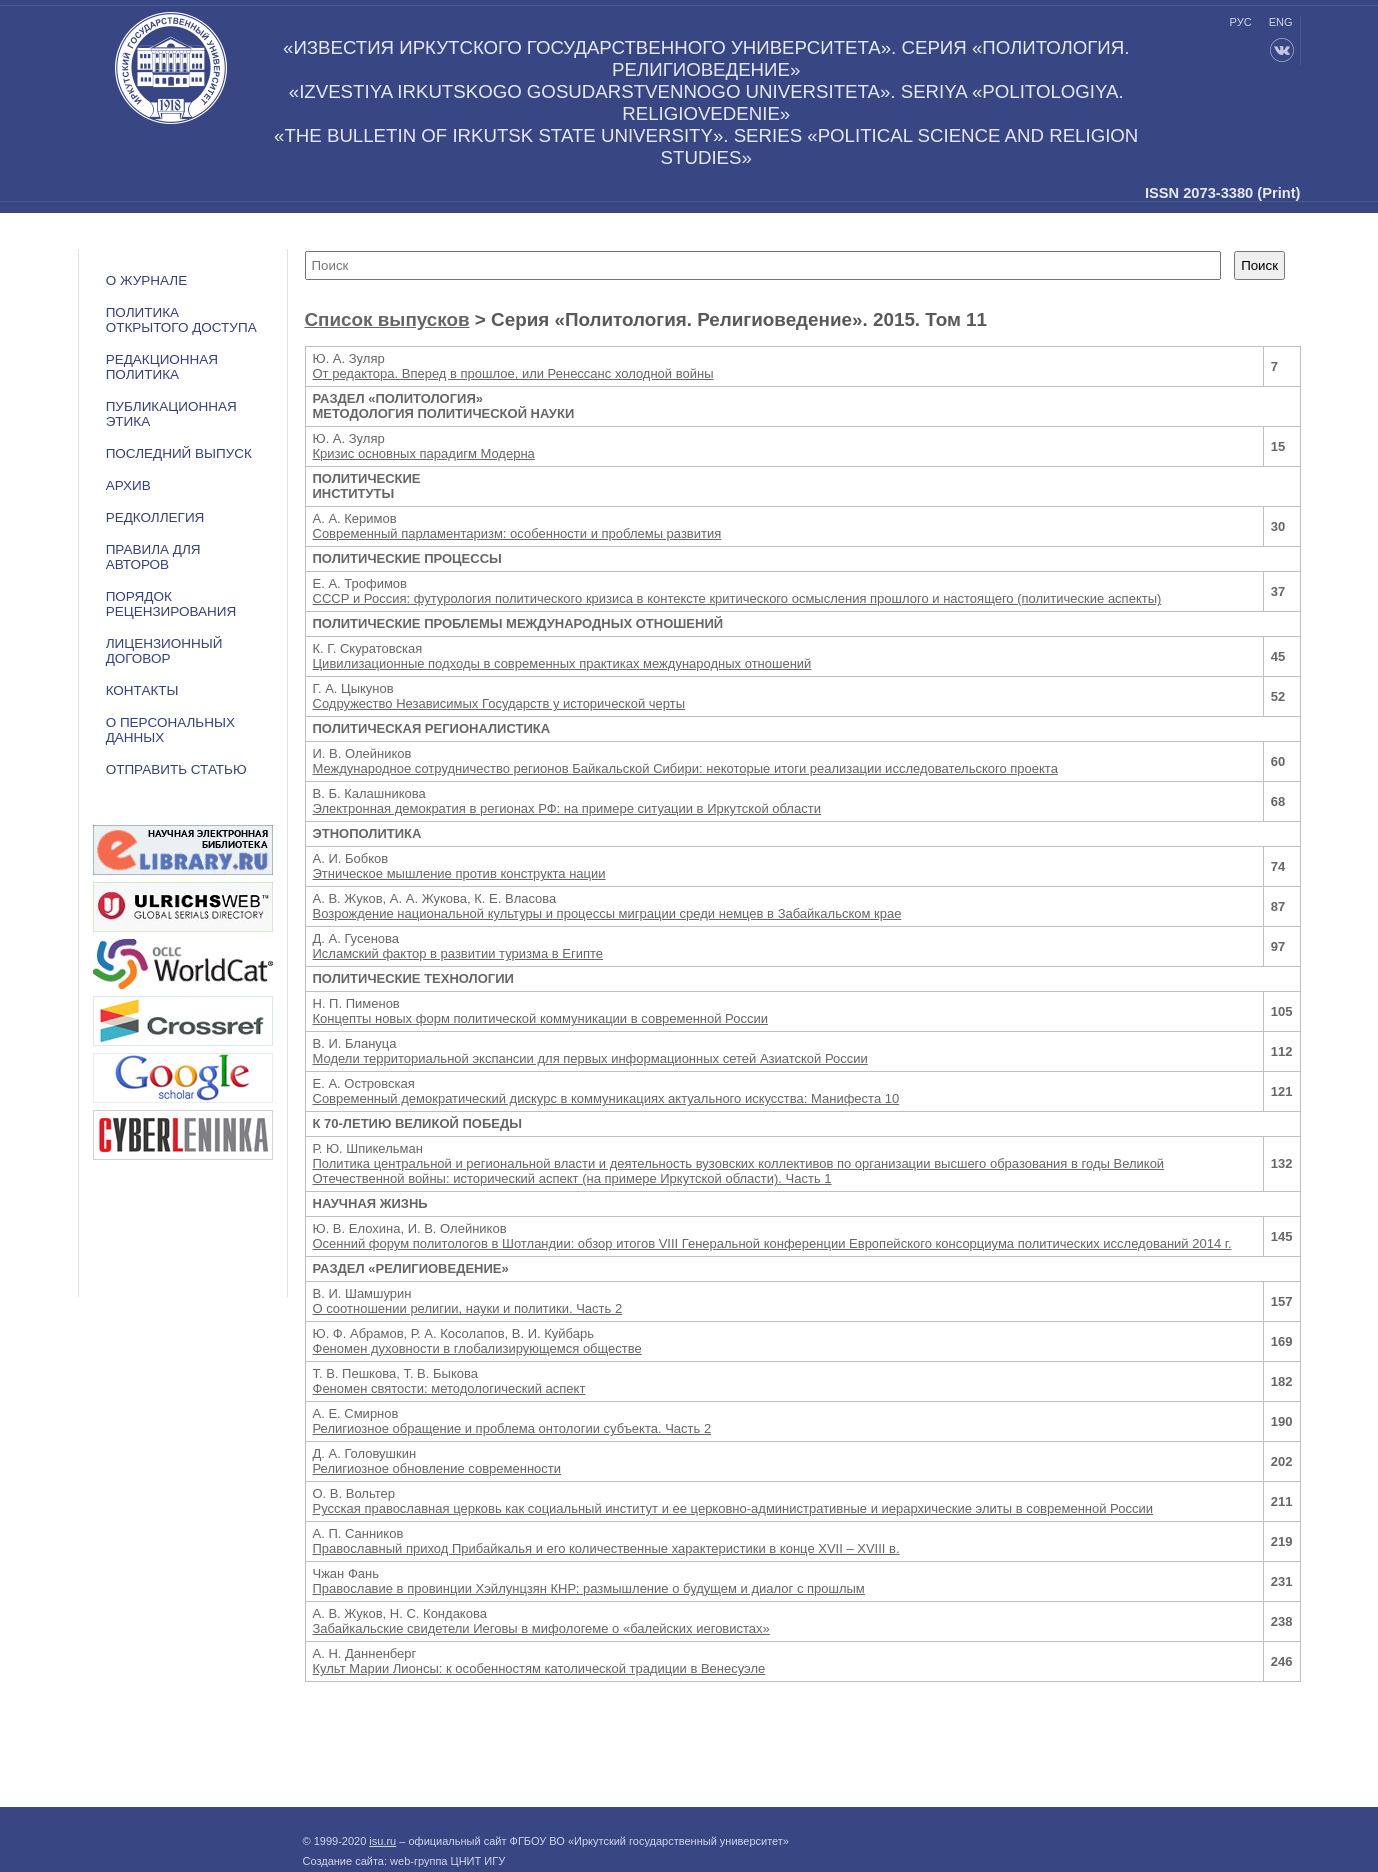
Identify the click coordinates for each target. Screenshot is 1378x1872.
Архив (128, 485)
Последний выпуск (179, 453)
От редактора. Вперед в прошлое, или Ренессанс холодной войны (513, 373)
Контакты (142, 690)
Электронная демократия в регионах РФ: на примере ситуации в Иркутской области (567, 808)
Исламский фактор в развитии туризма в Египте (458, 953)
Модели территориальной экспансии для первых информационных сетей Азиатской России (590, 1058)
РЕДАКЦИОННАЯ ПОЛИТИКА (162, 367)
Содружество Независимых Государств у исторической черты (499, 703)
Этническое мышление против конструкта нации (459, 873)
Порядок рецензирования (171, 604)
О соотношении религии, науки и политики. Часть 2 (468, 1308)
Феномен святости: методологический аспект (449, 1388)
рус (1241, 22)
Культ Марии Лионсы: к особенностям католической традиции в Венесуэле (539, 1668)
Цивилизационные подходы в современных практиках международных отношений (562, 663)
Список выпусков (387, 319)
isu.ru (382, 1841)
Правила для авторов (153, 557)
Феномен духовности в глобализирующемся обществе (477, 1348)
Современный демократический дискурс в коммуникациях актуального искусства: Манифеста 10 (606, 1098)
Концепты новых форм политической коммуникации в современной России (540, 1018)
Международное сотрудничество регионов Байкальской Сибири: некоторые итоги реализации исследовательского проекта (685, 768)
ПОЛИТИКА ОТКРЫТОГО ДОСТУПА (181, 320)
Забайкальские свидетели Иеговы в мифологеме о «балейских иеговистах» (541, 1628)
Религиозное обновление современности (437, 1468)
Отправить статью (176, 769)
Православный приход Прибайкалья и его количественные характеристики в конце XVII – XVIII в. (606, 1548)
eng (1281, 22)
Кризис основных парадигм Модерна (424, 453)
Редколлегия (155, 517)
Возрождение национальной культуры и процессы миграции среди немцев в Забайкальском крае (607, 913)
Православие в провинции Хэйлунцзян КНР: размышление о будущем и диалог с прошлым (589, 1588)
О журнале (147, 280)
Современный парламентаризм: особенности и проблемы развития (517, 533)
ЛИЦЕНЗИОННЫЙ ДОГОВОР (164, 651)
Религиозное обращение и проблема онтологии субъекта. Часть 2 (512, 1428)
